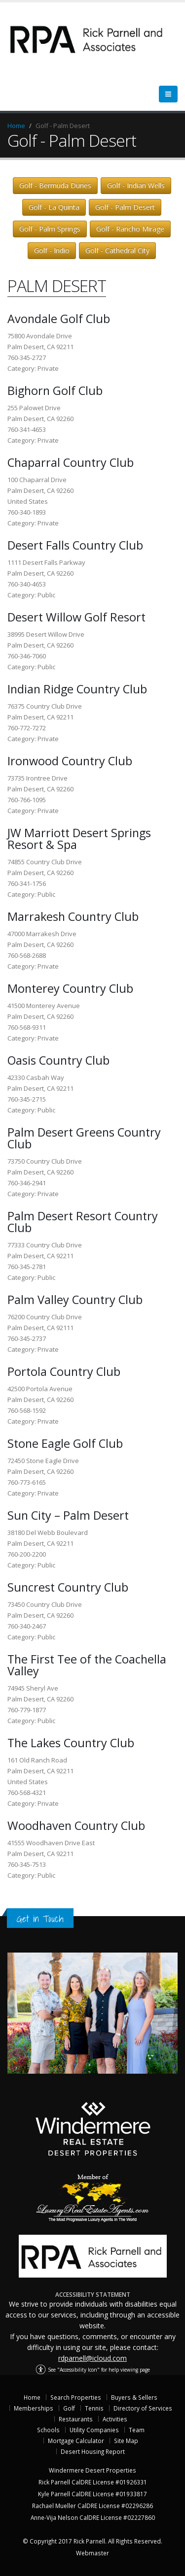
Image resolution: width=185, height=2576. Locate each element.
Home (16, 125)
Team (137, 2430)
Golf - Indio (52, 250)
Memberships (33, 2408)
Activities (115, 2419)
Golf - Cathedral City (117, 250)
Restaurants (76, 2419)
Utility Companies (94, 2430)
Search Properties (75, 2397)
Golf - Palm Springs (49, 228)
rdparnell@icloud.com (92, 2358)
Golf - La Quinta (54, 207)
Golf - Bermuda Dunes (55, 185)
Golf (69, 2408)
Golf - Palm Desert (125, 207)
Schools (48, 2430)
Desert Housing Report (93, 2451)
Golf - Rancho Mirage (130, 228)
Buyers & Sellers (134, 2397)
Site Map (126, 2441)
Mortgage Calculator (76, 2441)
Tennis (94, 2408)
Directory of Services (142, 2408)
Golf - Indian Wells (136, 185)
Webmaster (92, 2553)
